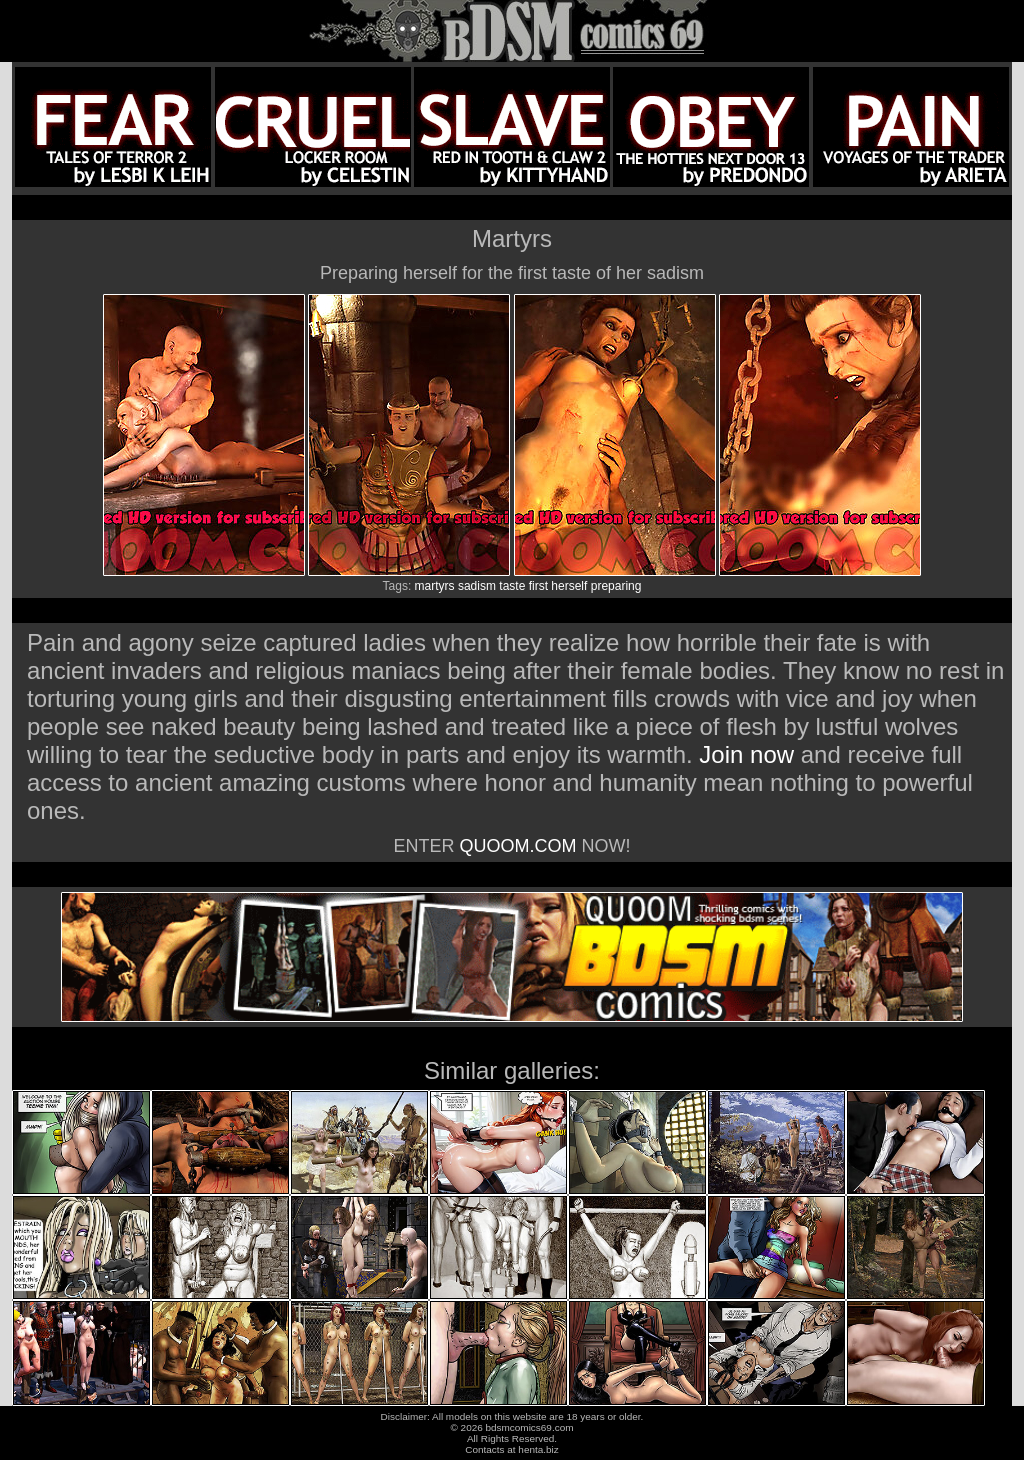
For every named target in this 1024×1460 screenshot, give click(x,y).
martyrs (435, 586)
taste (512, 586)
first (538, 586)
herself (569, 586)
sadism (477, 586)
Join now (749, 754)
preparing (616, 586)
